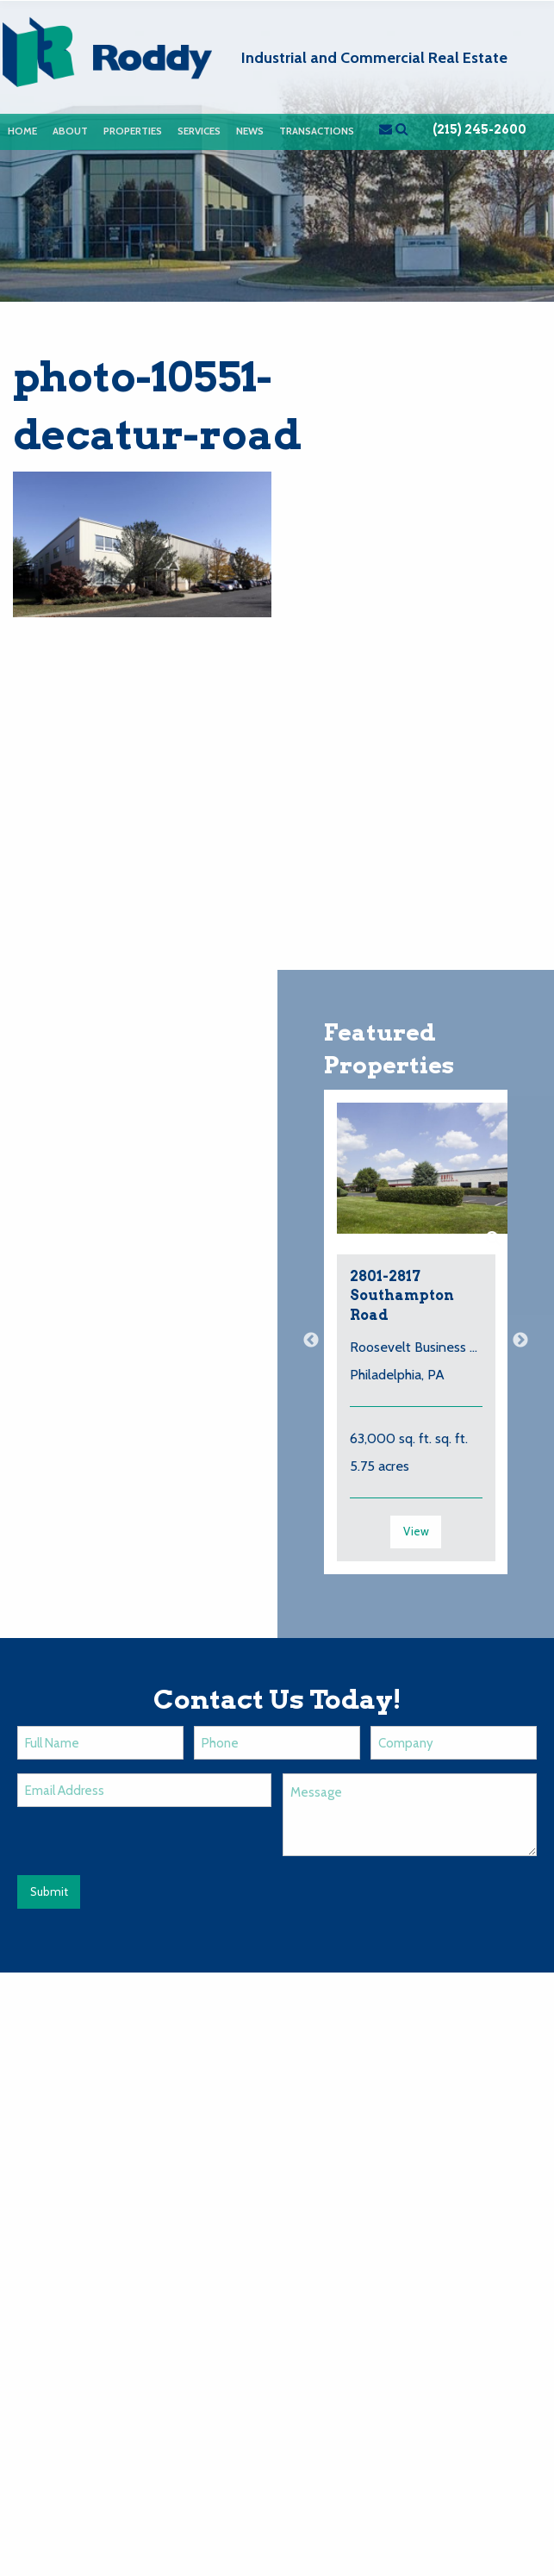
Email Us (38, 2155)
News (250, 131)
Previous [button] (311, 1340)
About (70, 131)
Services (199, 131)
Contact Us (446, 2213)
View (416, 1531)
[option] (416, 1340)
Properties (132, 131)
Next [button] (520, 1340)
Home (22, 131)
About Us (199, 2213)
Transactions (316, 131)
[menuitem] (22, 131)
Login (525, 2213)
